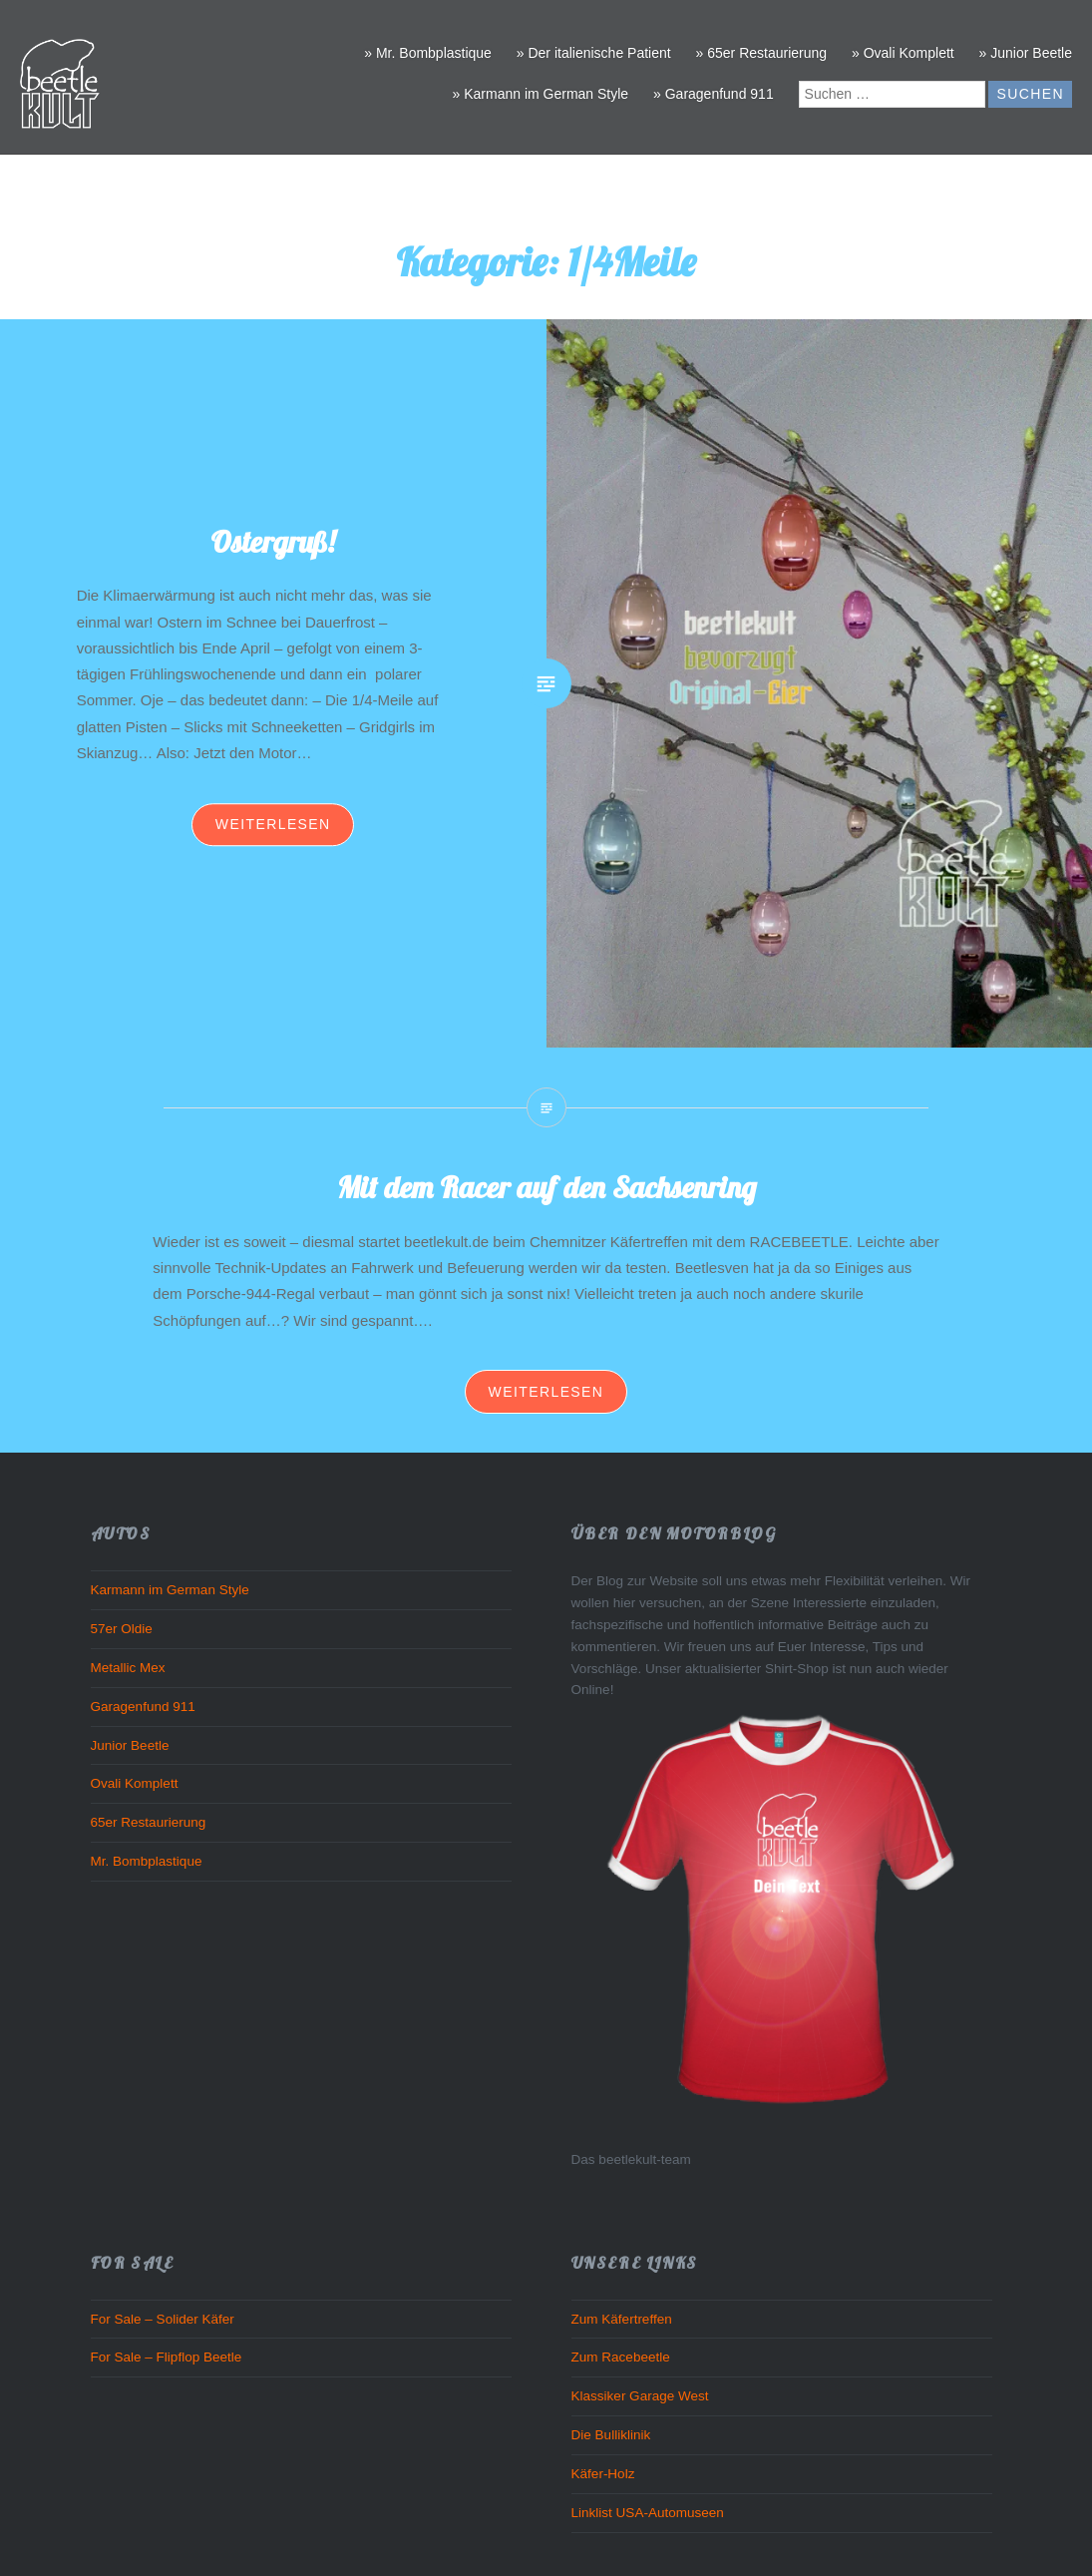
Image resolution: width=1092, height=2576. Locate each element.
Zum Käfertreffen (621, 2319)
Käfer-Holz (603, 2473)
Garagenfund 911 (143, 1706)
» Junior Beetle (1025, 53)
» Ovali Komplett (903, 53)
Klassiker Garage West (640, 2395)
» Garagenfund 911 (713, 94)
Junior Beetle (130, 1745)
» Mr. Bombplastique (428, 53)
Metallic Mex (128, 1667)
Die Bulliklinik (611, 2434)
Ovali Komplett (135, 1783)
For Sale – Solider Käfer (162, 2319)
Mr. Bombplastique (146, 1861)
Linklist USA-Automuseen (647, 2512)
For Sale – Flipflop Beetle (166, 2357)
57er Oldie (122, 1628)
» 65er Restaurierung (762, 53)
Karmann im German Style (170, 1589)
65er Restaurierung (148, 1822)
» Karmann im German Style (541, 94)
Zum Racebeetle (620, 2357)
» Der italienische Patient (594, 53)
